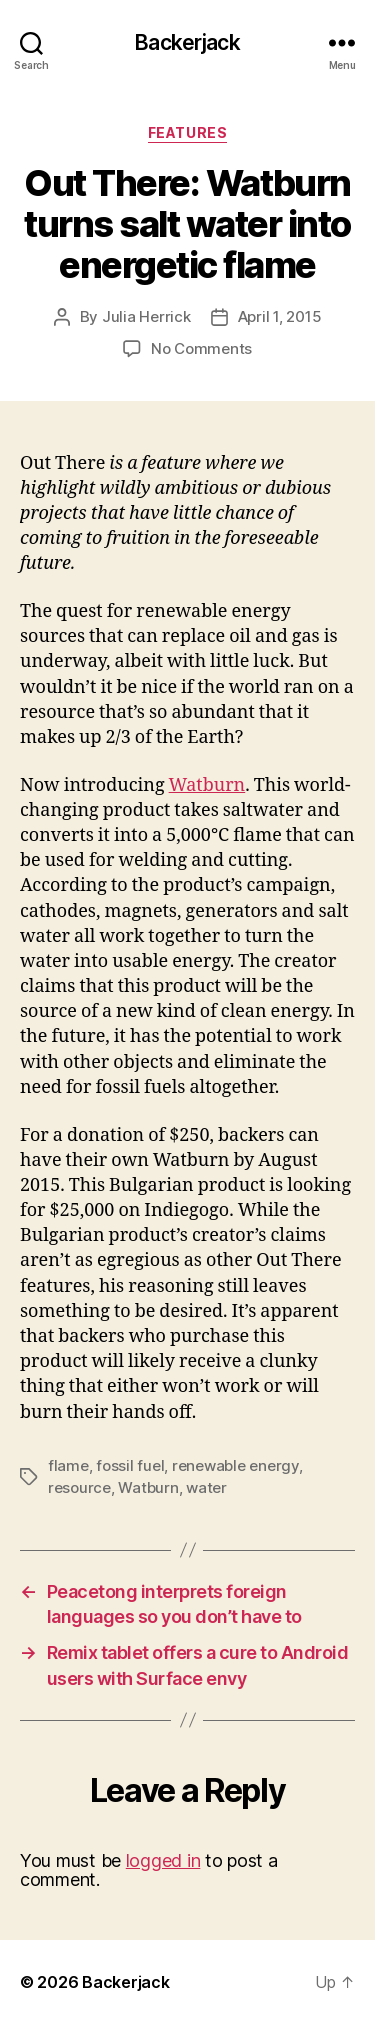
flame (68, 1465)
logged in (163, 1860)
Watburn (207, 785)
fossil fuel (130, 1465)
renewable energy (235, 1465)
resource (79, 1487)
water (206, 1487)
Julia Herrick (146, 316)
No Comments (201, 348)
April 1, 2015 (280, 316)
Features (187, 132)
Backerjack (187, 42)
